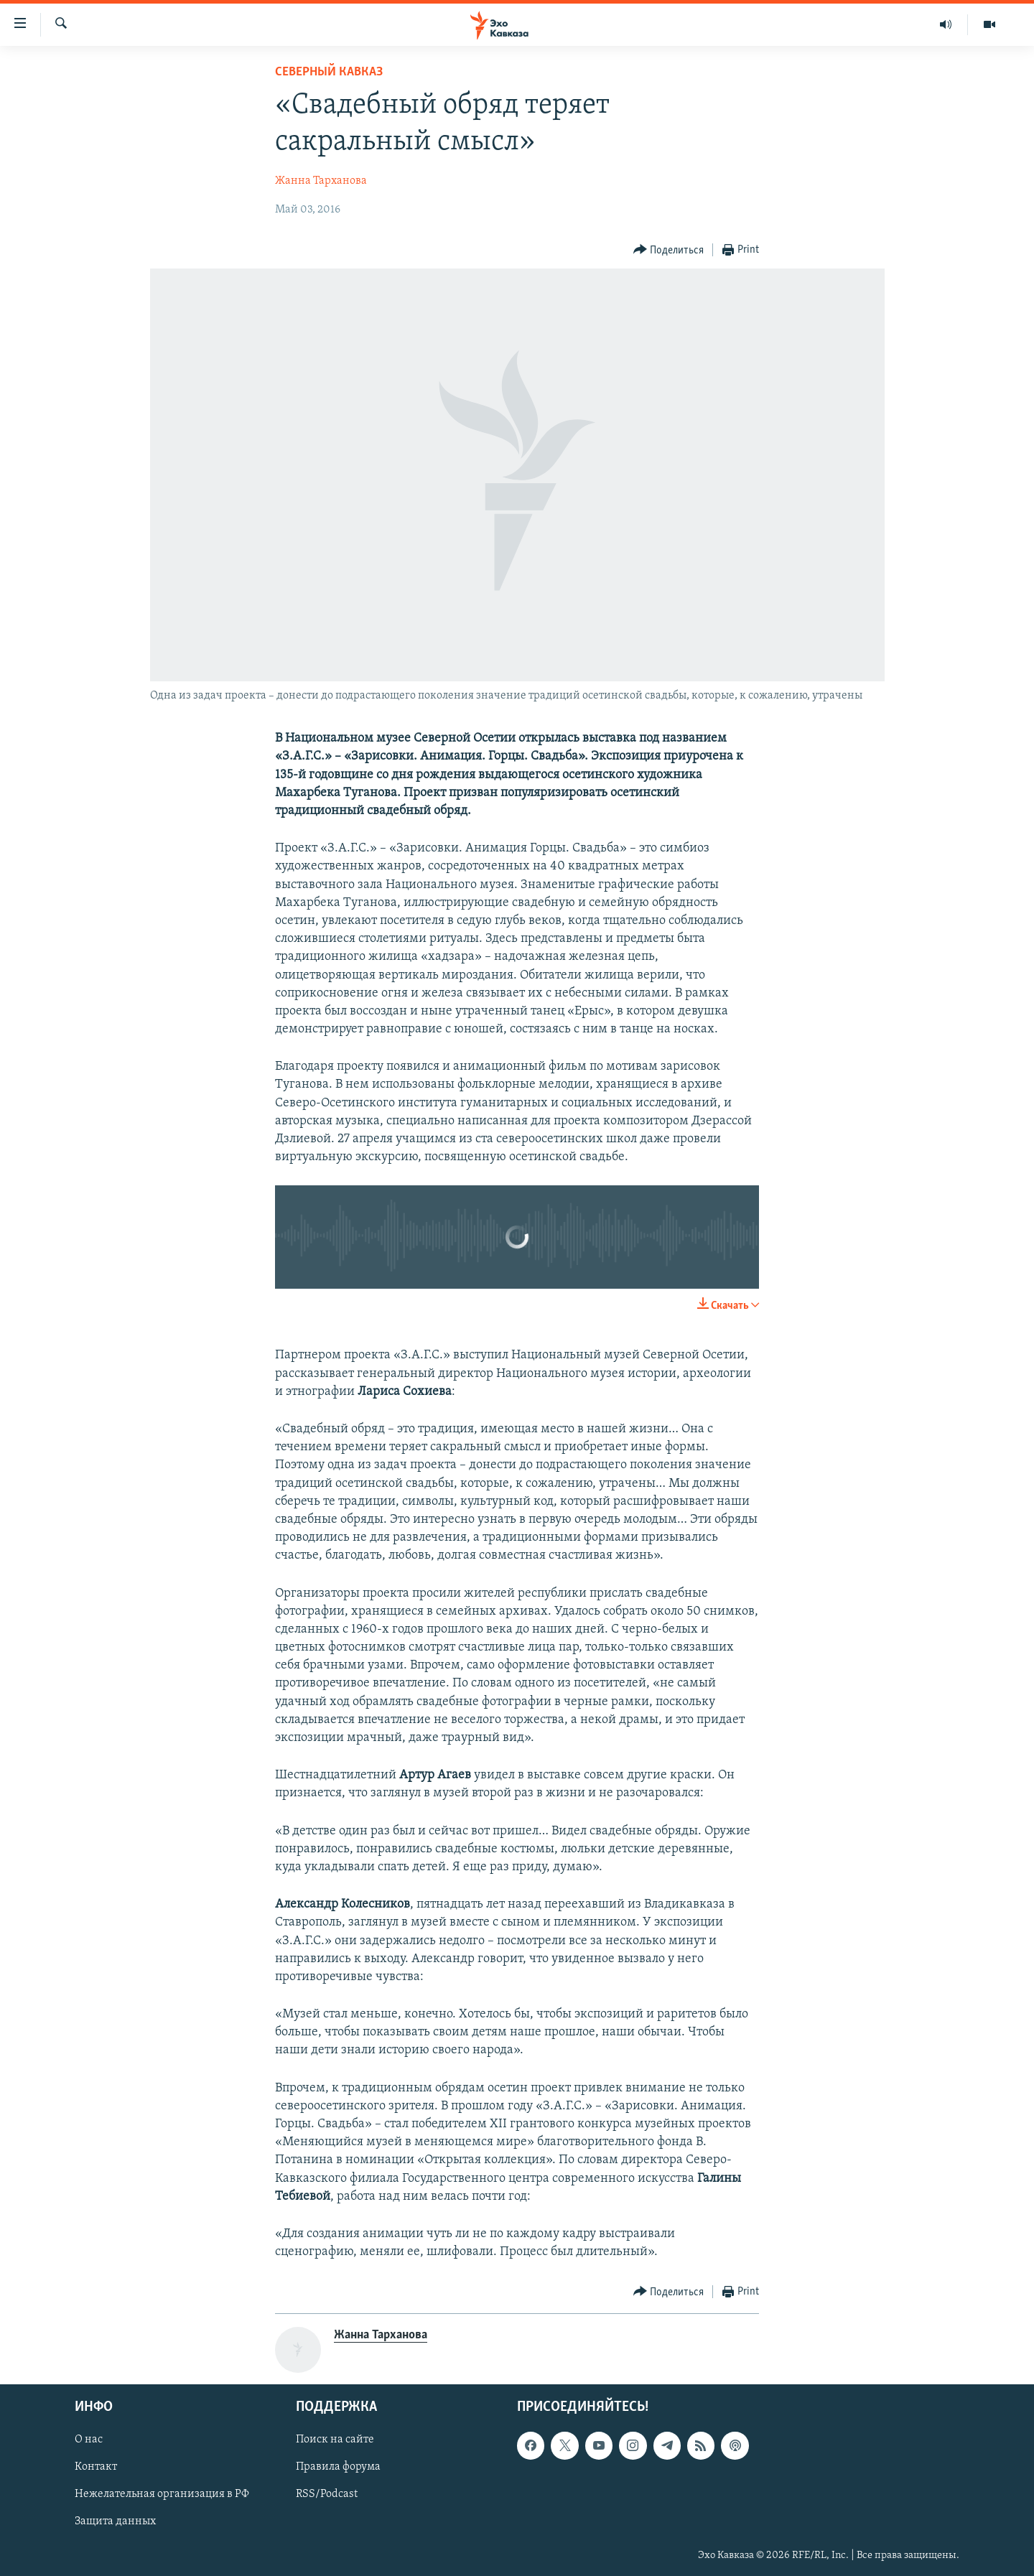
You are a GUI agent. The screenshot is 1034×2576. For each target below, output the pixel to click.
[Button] (668, 250)
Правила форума (338, 2467)
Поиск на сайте (335, 2440)
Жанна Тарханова (321, 181)
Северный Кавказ (329, 72)
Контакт (96, 2467)
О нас (89, 2440)
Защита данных (115, 2522)
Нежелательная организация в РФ (162, 2495)
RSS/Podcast (327, 2495)
